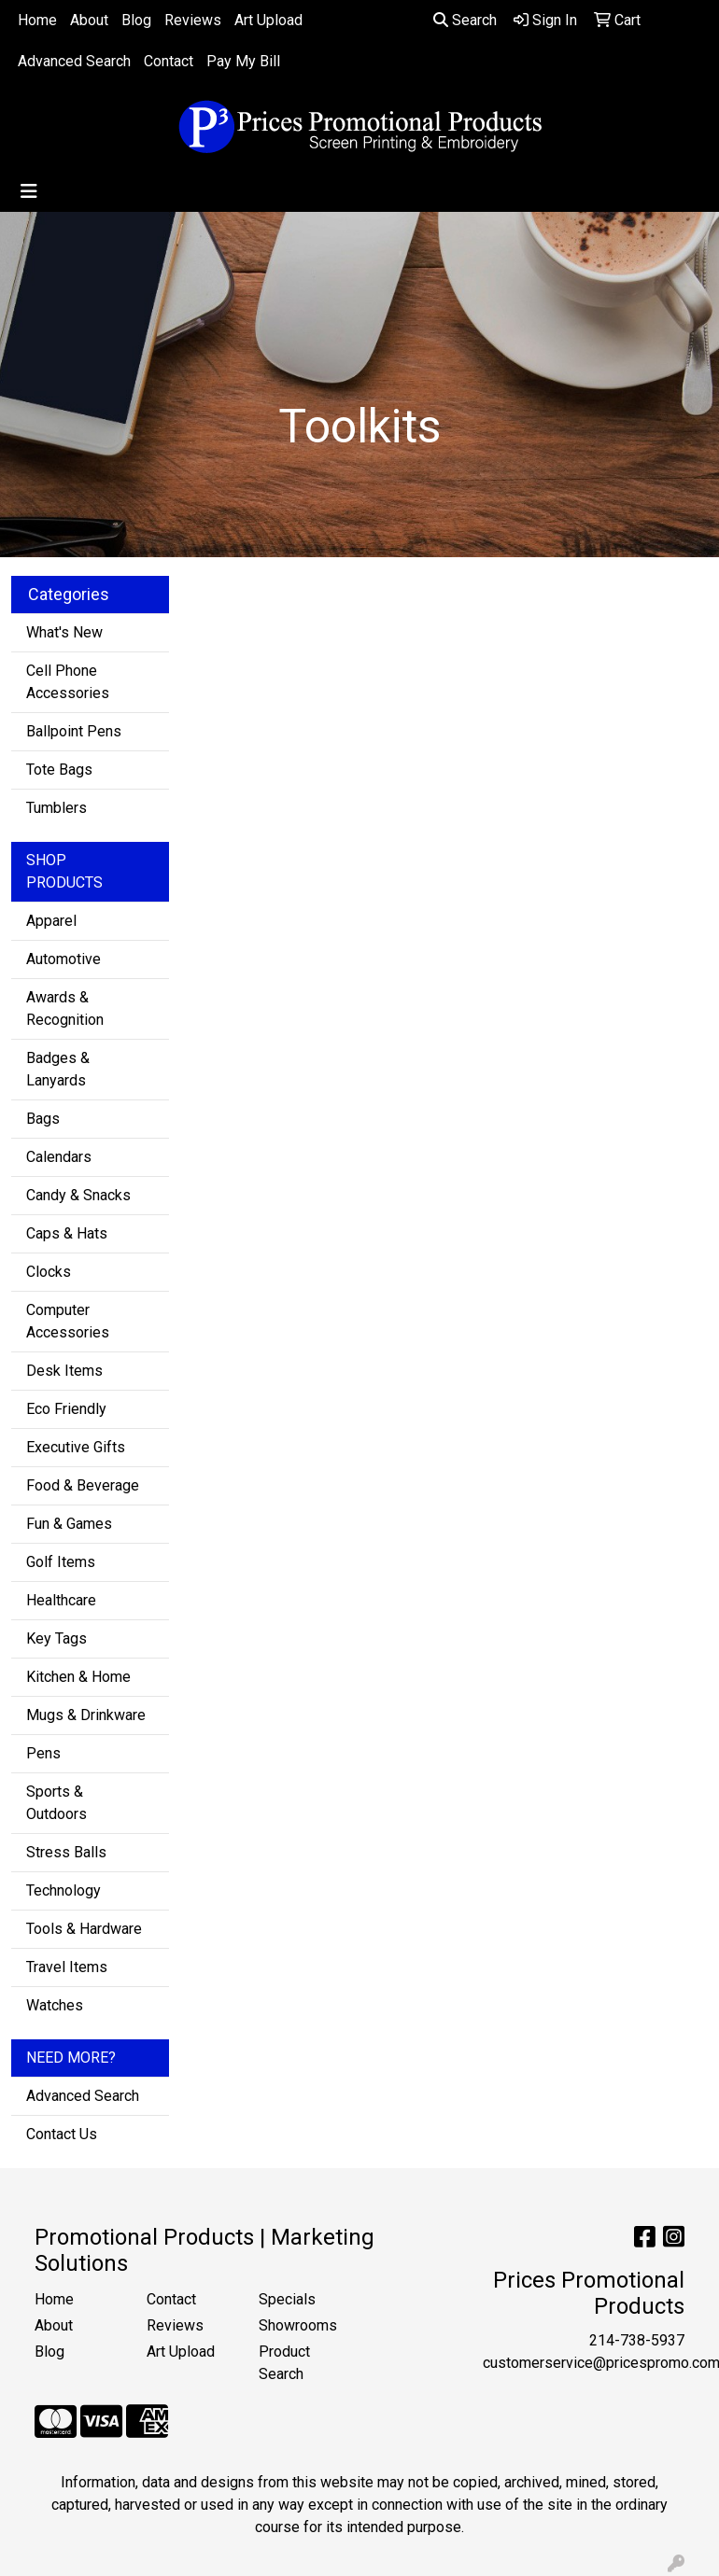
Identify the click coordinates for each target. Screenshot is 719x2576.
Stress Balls (66, 1852)
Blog (136, 20)
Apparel (51, 921)
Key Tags (56, 1638)
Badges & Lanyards (58, 1069)
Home (37, 20)
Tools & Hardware (84, 1929)
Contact (168, 61)
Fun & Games (69, 1524)
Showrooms (298, 2325)
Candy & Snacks (78, 1195)
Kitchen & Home (78, 1677)
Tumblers (56, 808)
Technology (63, 1890)
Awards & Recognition (65, 1008)
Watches (54, 2005)
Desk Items (64, 1370)
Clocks (48, 1272)
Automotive (63, 959)
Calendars (59, 1157)
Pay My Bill (243, 61)
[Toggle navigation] (29, 191)
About (89, 20)
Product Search (284, 2363)
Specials (287, 2299)
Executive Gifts (75, 1447)
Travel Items (66, 1967)
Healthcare (61, 1600)
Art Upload (268, 20)
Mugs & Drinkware (86, 1715)
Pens (43, 1753)
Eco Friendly (66, 1409)
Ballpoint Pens (73, 731)
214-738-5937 (636, 2340)
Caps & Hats (66, 1233)
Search (465, 20)
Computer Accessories (67, 1321)
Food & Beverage (82, 1485)
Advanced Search (74, 61)
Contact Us (61, 2134)
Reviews (192, 20)
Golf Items (60, 1562)
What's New (64, 632)
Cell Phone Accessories (67, 682)
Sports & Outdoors (56, 1803)
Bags (43, 1118)
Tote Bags (59, 769)
